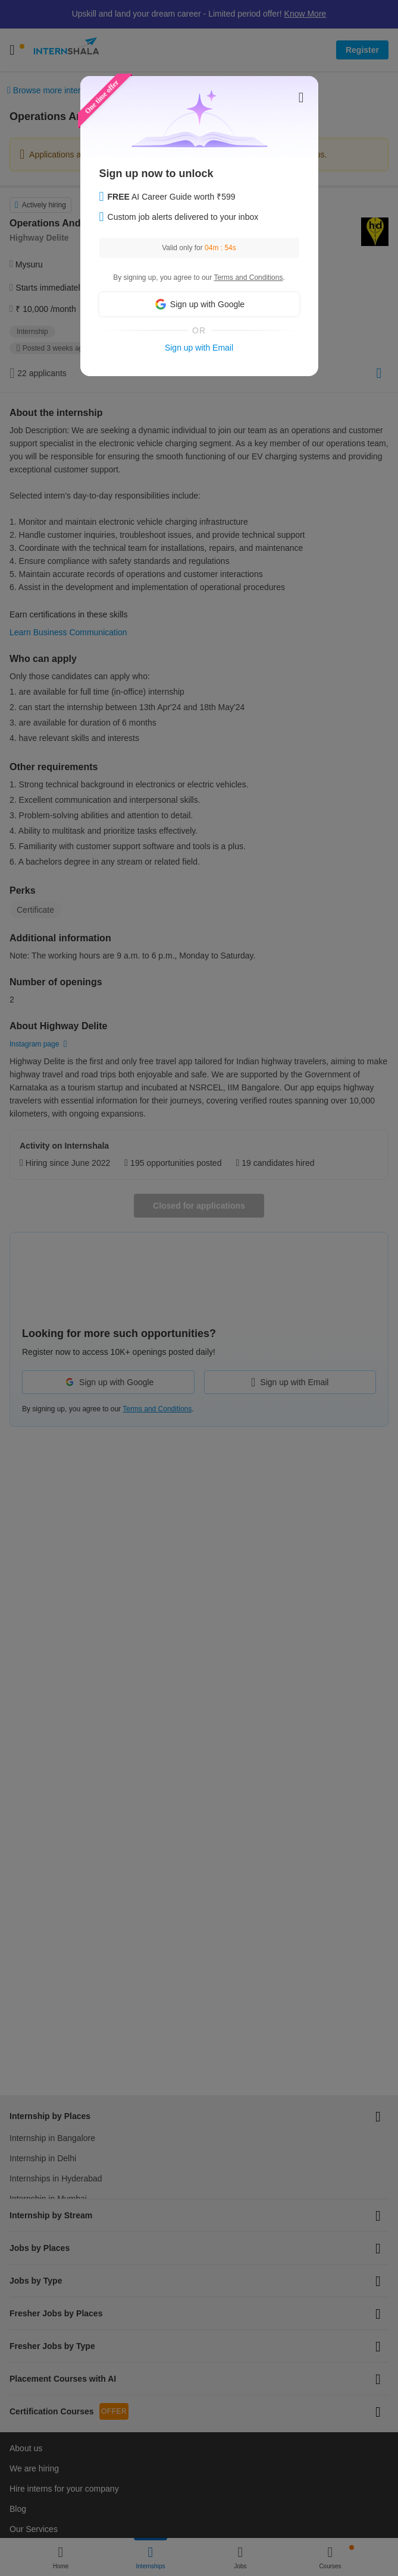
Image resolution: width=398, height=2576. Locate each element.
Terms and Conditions (248, 277)
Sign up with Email (199, 347)
